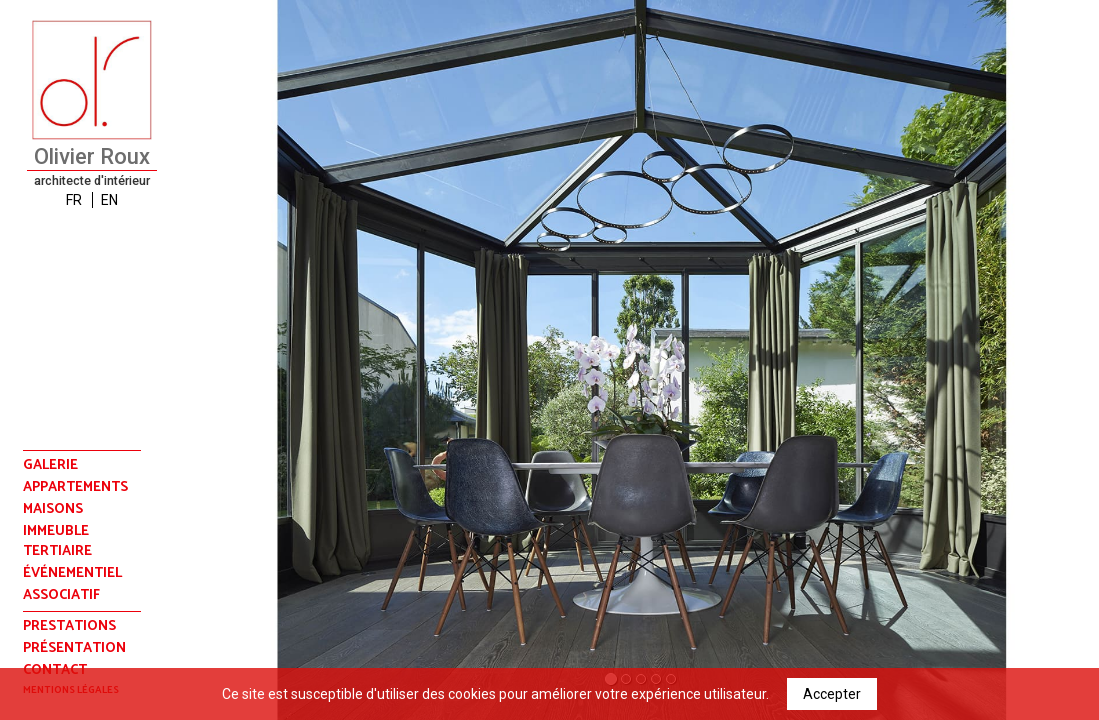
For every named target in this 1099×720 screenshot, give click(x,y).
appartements (75, 488)
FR (74, 200)
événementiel (72, 574)
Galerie (50, 465)
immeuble (56, 532)
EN (109, 200)
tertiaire (57, 552)
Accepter (832, 694)
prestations (69, 626)
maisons (53, 510)
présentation (74, 648)
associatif (61, 596)
